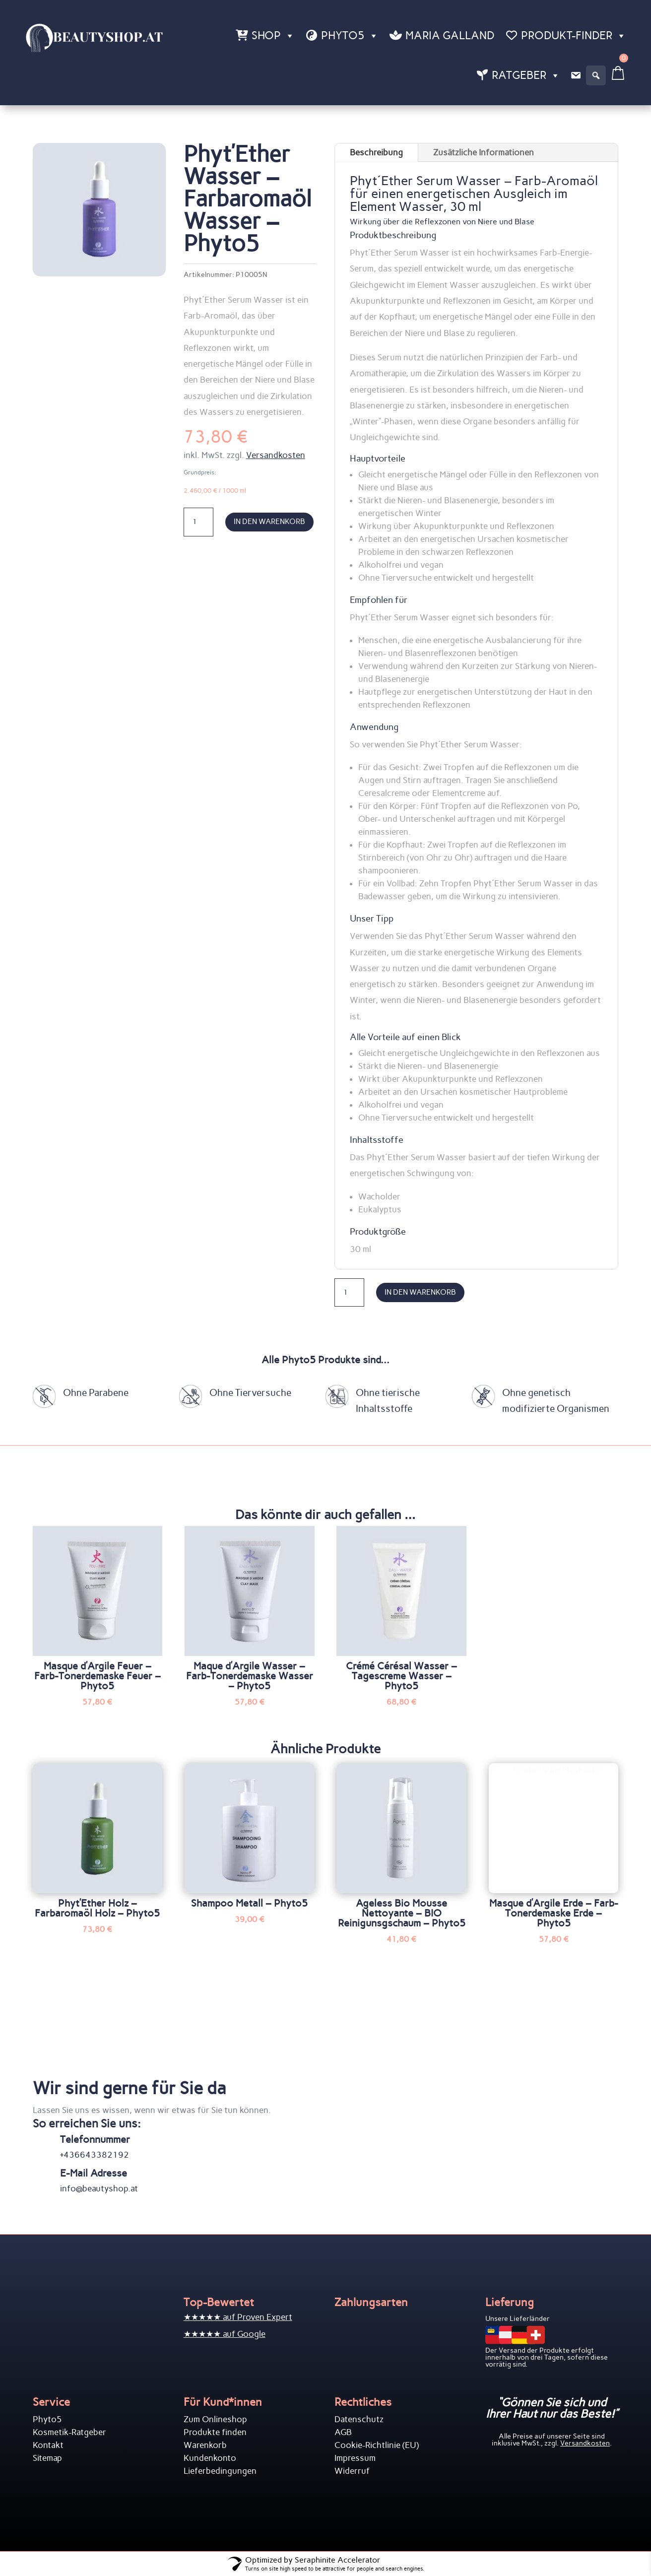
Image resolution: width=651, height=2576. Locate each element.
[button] (596, 75)
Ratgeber (526, 75)
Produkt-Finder (573, 36)
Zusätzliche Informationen (483, 152)
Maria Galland (450, 35)
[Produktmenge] (198, 522)
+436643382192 (94, 2155)
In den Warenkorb (269, 521)
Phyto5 (350, 36)
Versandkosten (275, 455)
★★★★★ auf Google (224, 2334)
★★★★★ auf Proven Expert (238, 2317)
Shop (273, 36)
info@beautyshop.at (99, 2188)
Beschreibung (376, 152)
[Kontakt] (575, 75)
